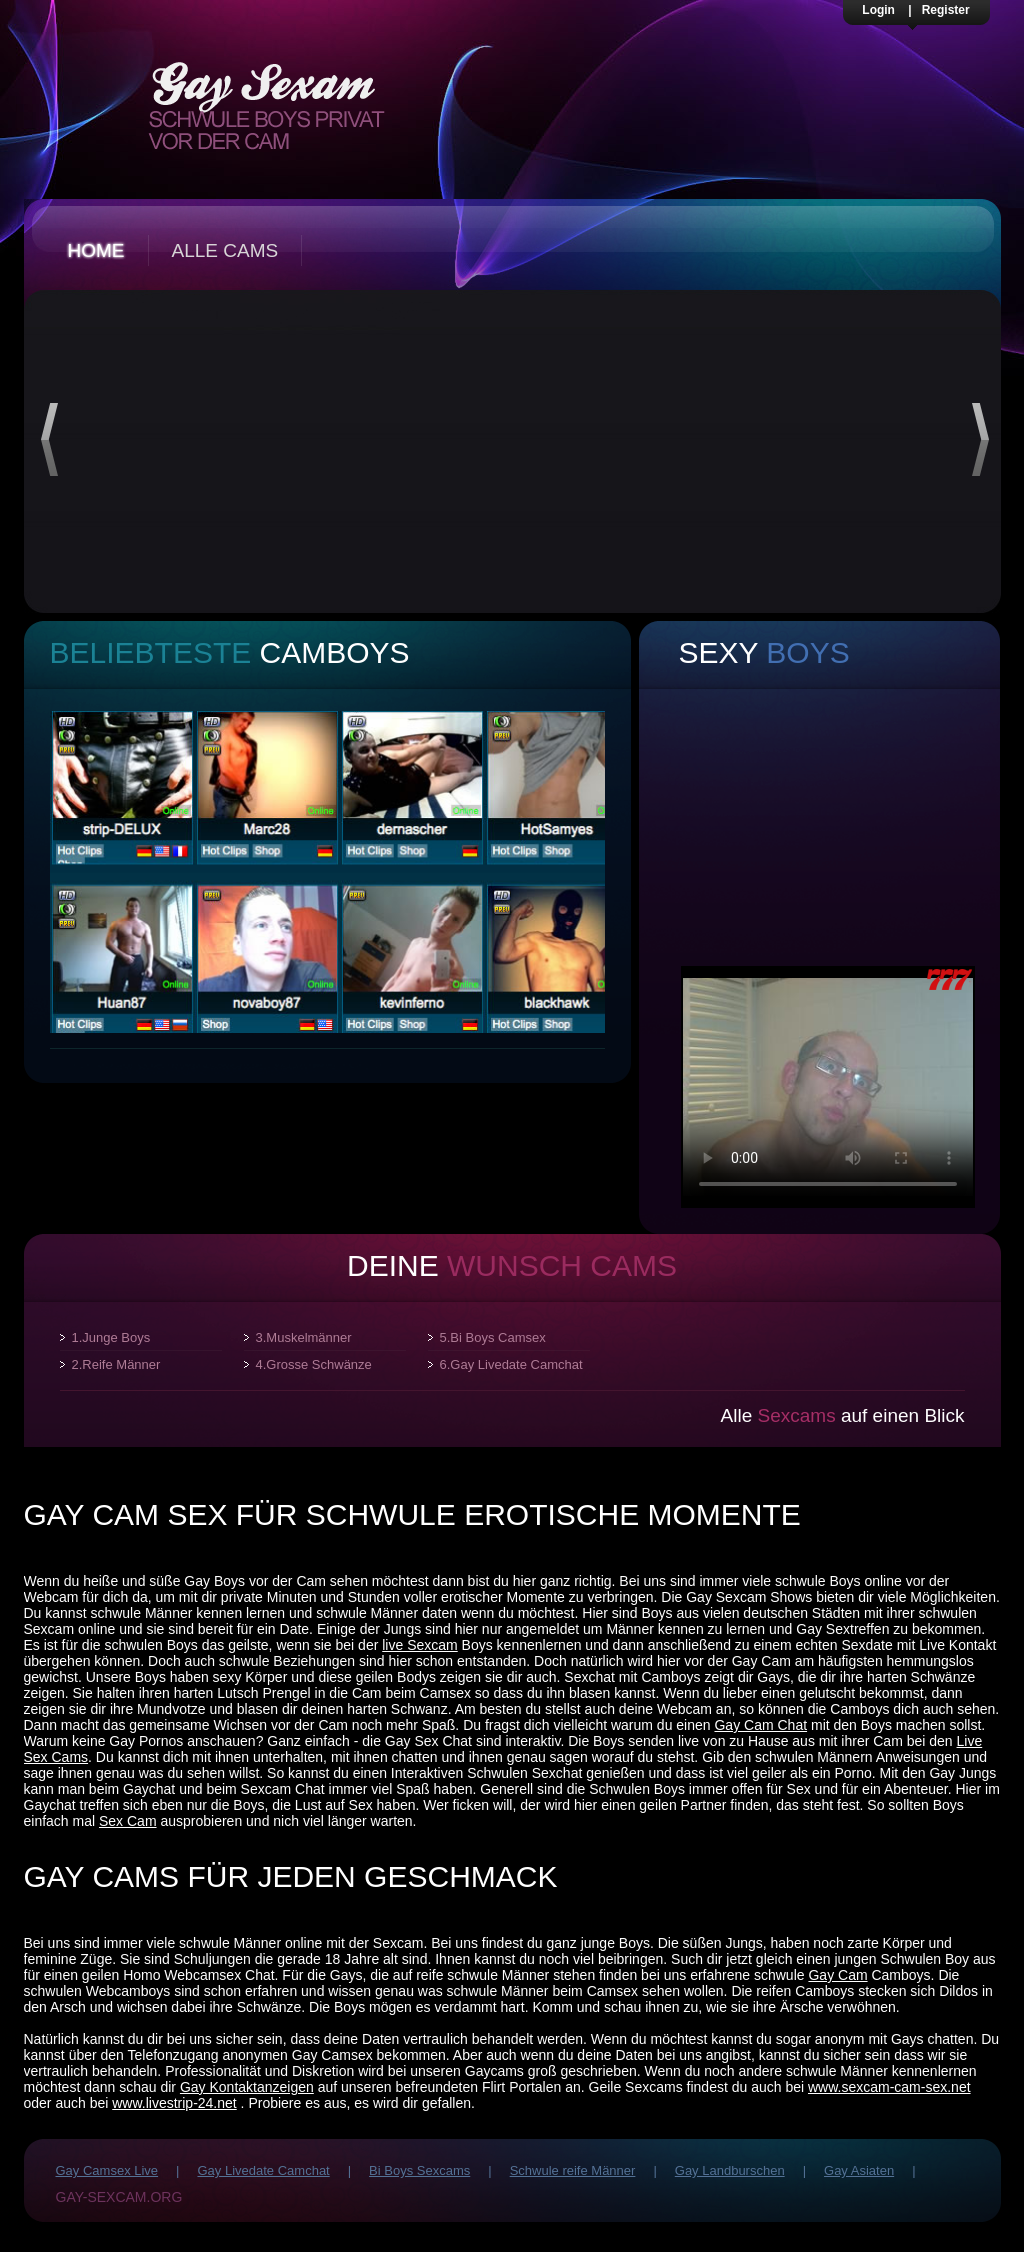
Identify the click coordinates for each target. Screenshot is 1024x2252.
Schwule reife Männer (573, 2170)
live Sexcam (419, 1645)
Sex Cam (128, 1821)
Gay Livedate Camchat (263, 2170)
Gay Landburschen (730, 2170)
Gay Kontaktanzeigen (247, 2087)
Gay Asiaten (859, 2170)
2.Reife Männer (116, 1364)
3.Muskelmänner (304, 1337)
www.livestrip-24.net (174, 2103)
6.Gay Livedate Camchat (511, 1364)
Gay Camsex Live (107, 2170)
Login (878, 10)
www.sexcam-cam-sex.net (889, 2087)
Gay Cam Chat (760, 1725)
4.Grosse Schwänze (314, 1364)
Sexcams (797, 1415)
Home (96, 250)
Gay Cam (837, 1975)
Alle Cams (225, 250)
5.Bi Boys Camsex (493, 1337)
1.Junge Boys (111, 1337)
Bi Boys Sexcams (419, 2170)
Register (946, 10)
